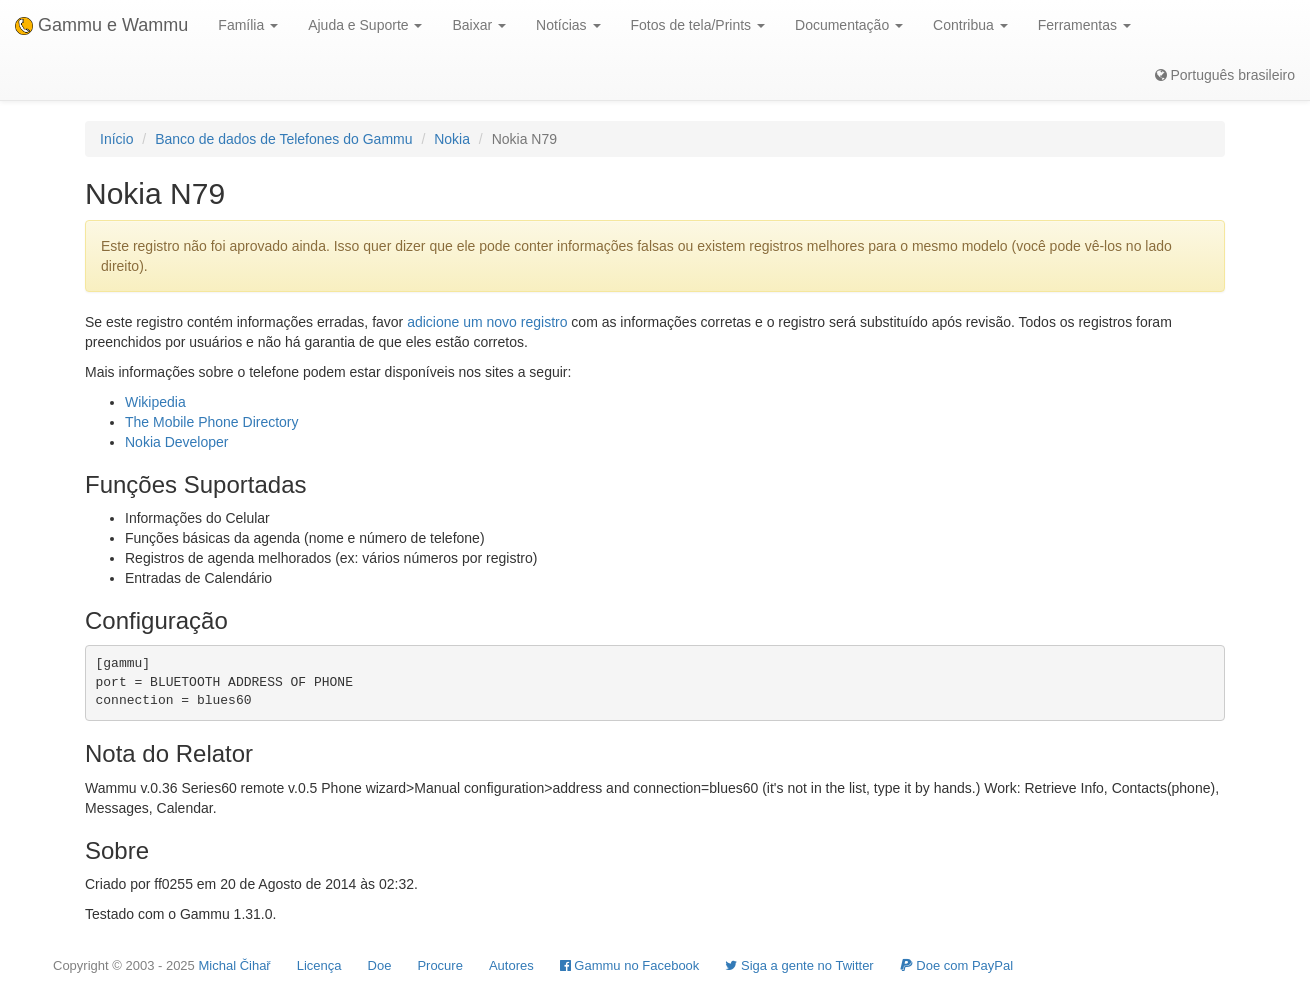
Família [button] (248, 25)
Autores (511, 965)
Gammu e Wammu (101, 25)
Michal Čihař (234, 965)
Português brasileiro (1225, 75)
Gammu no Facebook (630, 965)
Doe (380, 965)
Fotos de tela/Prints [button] (698, 25)
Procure (440, 965)
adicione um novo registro (487, 322)
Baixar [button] (479, 25)
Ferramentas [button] (1084, 25)
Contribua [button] (970, 25)
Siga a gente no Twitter (799, 965)
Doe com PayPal (956, 965)
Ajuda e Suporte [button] (365, 25)
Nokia (452, 139)
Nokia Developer (177, 442)
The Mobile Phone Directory (212, 422)
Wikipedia (155, 402)
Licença (319, 965)
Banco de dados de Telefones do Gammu (283, 139)
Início (116, 139)
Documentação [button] (849, 25)
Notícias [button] (568, 25)
